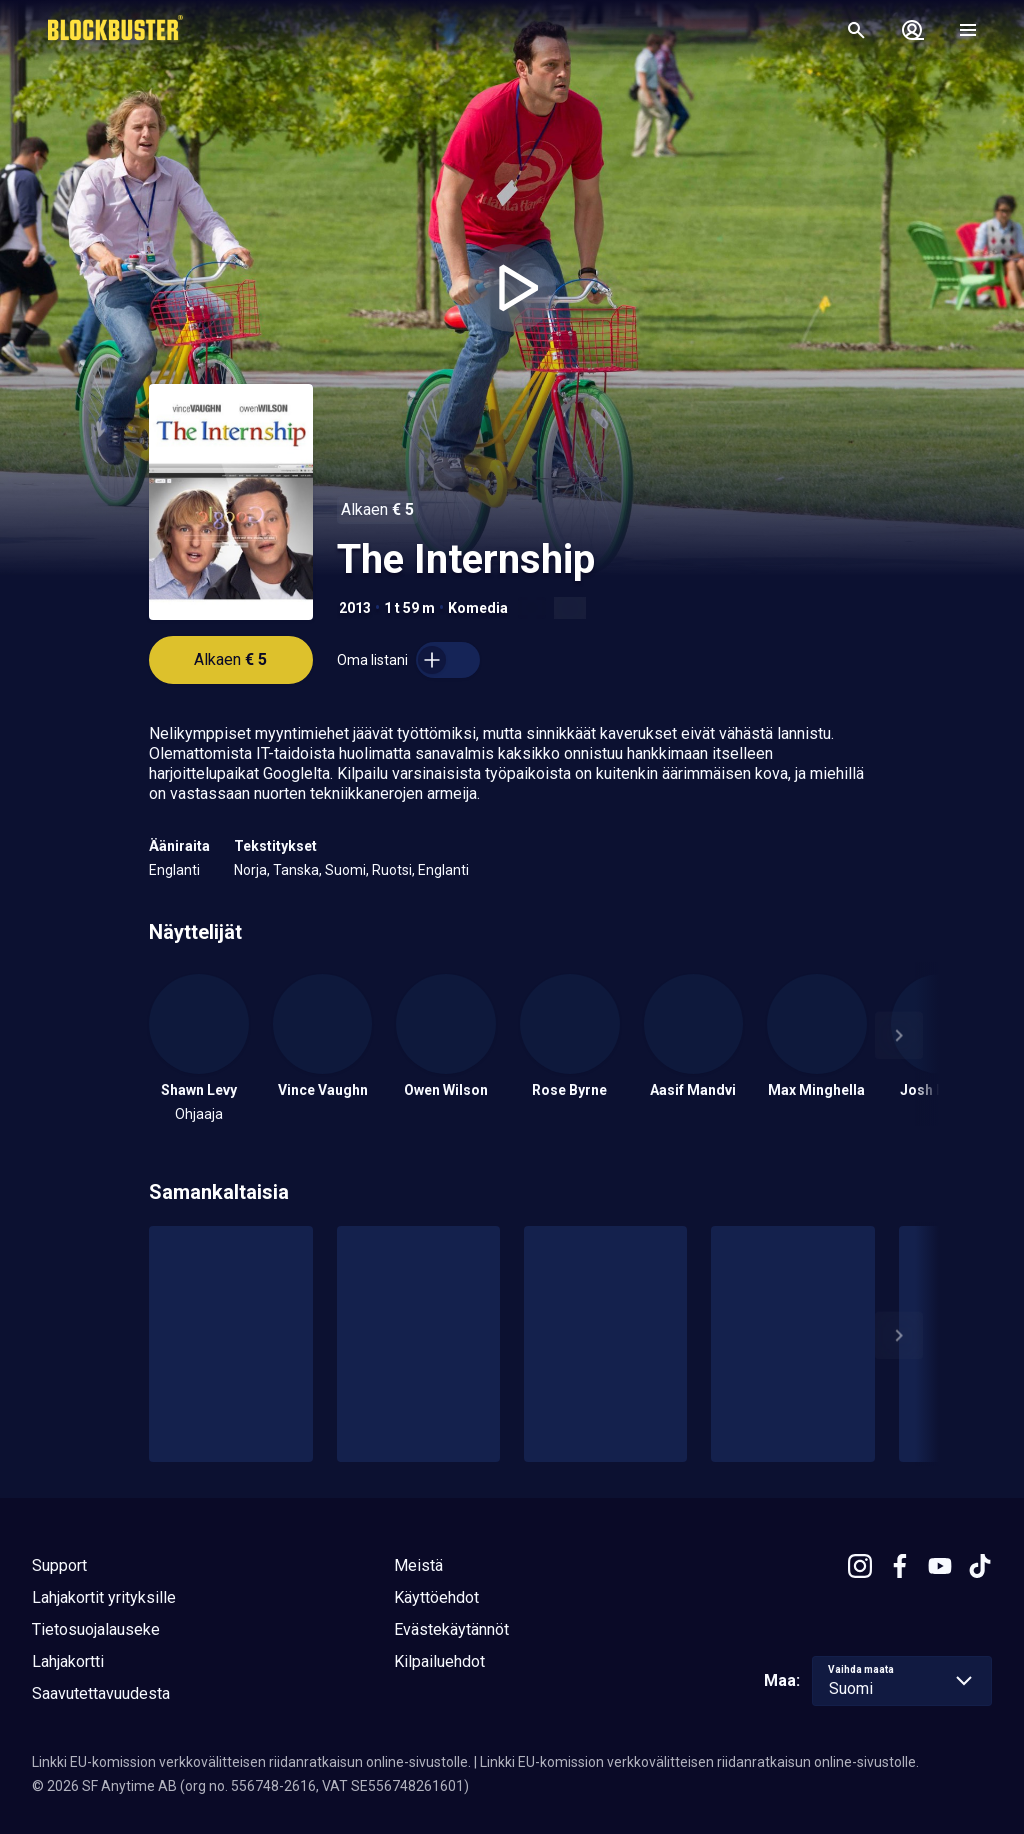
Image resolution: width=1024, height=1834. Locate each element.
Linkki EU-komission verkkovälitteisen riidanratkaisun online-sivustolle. (251, 1762)
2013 (355, 608)
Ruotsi (392, 870)
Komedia (478, 608)
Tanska (296, 870)
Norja (250, 870)
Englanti (174, 870)
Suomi (345, 870)
